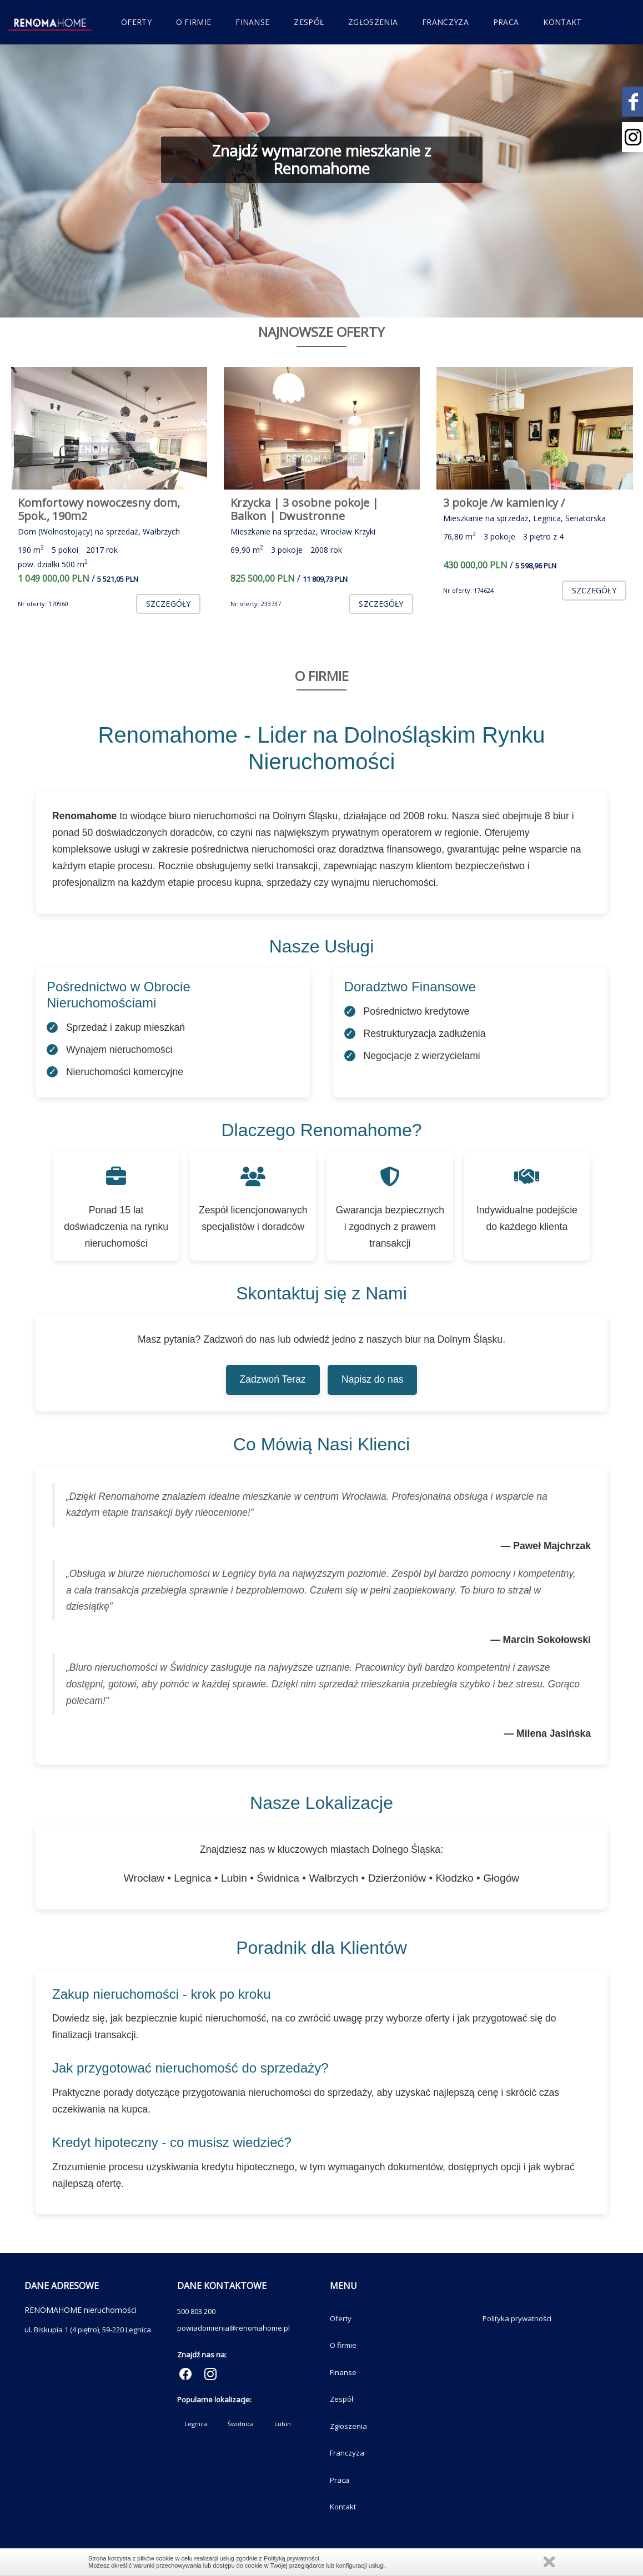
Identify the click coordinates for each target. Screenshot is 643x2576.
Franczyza (445, 22)
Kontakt (562, 22)
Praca (506, 22)
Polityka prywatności (517, 2318)
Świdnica (241, 2423)
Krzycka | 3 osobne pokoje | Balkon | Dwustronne (304, 509)
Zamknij (549, 2562)
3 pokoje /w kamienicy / (504, 502)
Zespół (309, 22)
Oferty (136, 22)
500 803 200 (196, 2311)
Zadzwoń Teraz (273, 1379)
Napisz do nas (372, 1379)
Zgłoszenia (373, 22)
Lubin (282, 2423)
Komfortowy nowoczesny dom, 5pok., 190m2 (99, 509)
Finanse (252, 22)
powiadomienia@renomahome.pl (233, 2328)
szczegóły (168, 603)
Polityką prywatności (291, 2558)
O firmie (193, 22)
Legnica (195, 2423)
